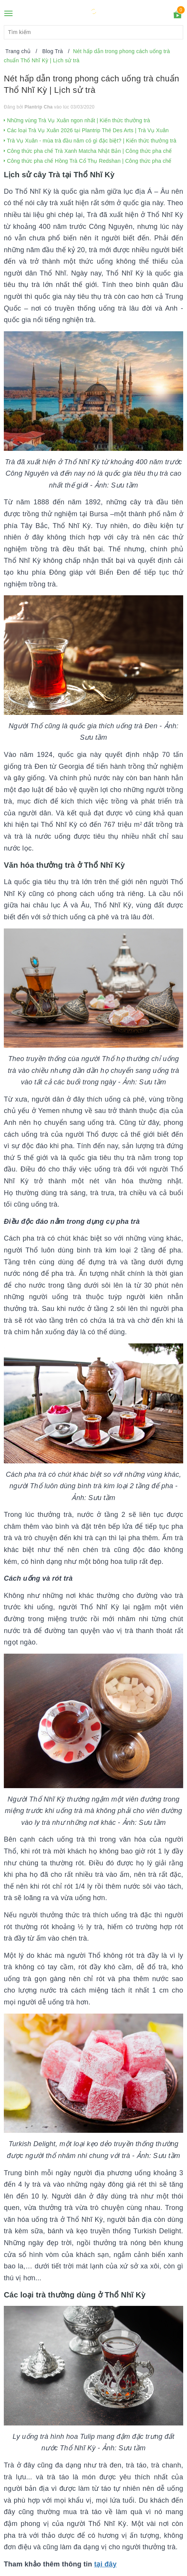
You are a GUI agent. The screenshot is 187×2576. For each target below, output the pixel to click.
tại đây (105, 2564)
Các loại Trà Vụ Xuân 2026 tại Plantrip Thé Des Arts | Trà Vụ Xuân (86, 130)
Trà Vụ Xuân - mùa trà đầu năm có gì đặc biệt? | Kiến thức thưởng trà (90, 141)
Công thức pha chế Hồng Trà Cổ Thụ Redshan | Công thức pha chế (88, 161)
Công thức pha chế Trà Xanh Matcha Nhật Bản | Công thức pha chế (88, 151)
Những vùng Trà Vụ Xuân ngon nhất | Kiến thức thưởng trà (77, 120)
